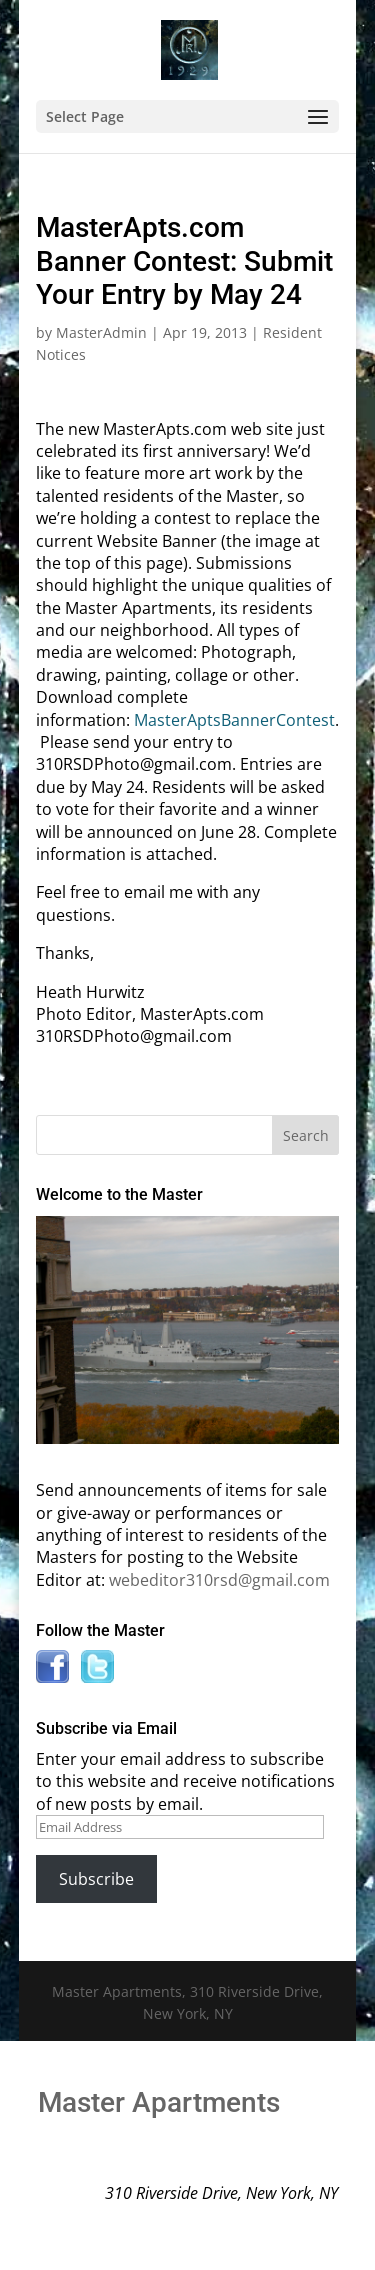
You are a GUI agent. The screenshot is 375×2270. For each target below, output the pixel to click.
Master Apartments (159, 2102)
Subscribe (96, 1879)
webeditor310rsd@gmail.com (219, 1580)
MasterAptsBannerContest (234, 720)
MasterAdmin (101, 332)
